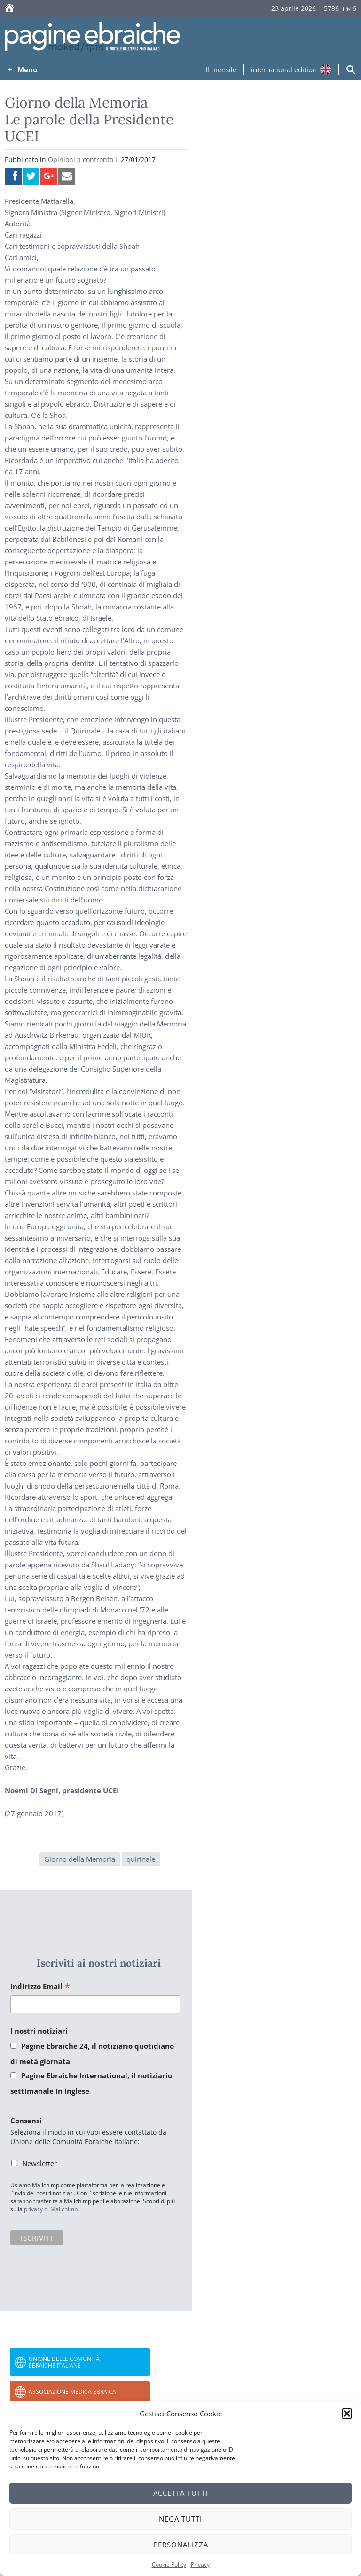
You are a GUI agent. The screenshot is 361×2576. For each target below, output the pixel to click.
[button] (347, 2413)
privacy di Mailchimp (51, 2209)
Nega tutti (180, 2518)
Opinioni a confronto (80, 159)
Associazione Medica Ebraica (72, 2392)
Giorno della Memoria (79, 1859)
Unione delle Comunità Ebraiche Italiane (64, 2362)
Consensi (26, 2120)
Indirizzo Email (40, 1987)
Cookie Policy (169, 2564)
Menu (27, 69)
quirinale (140, 1859)
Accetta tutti (180, 2493)
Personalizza (180, 2544)
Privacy (200, 2564)
